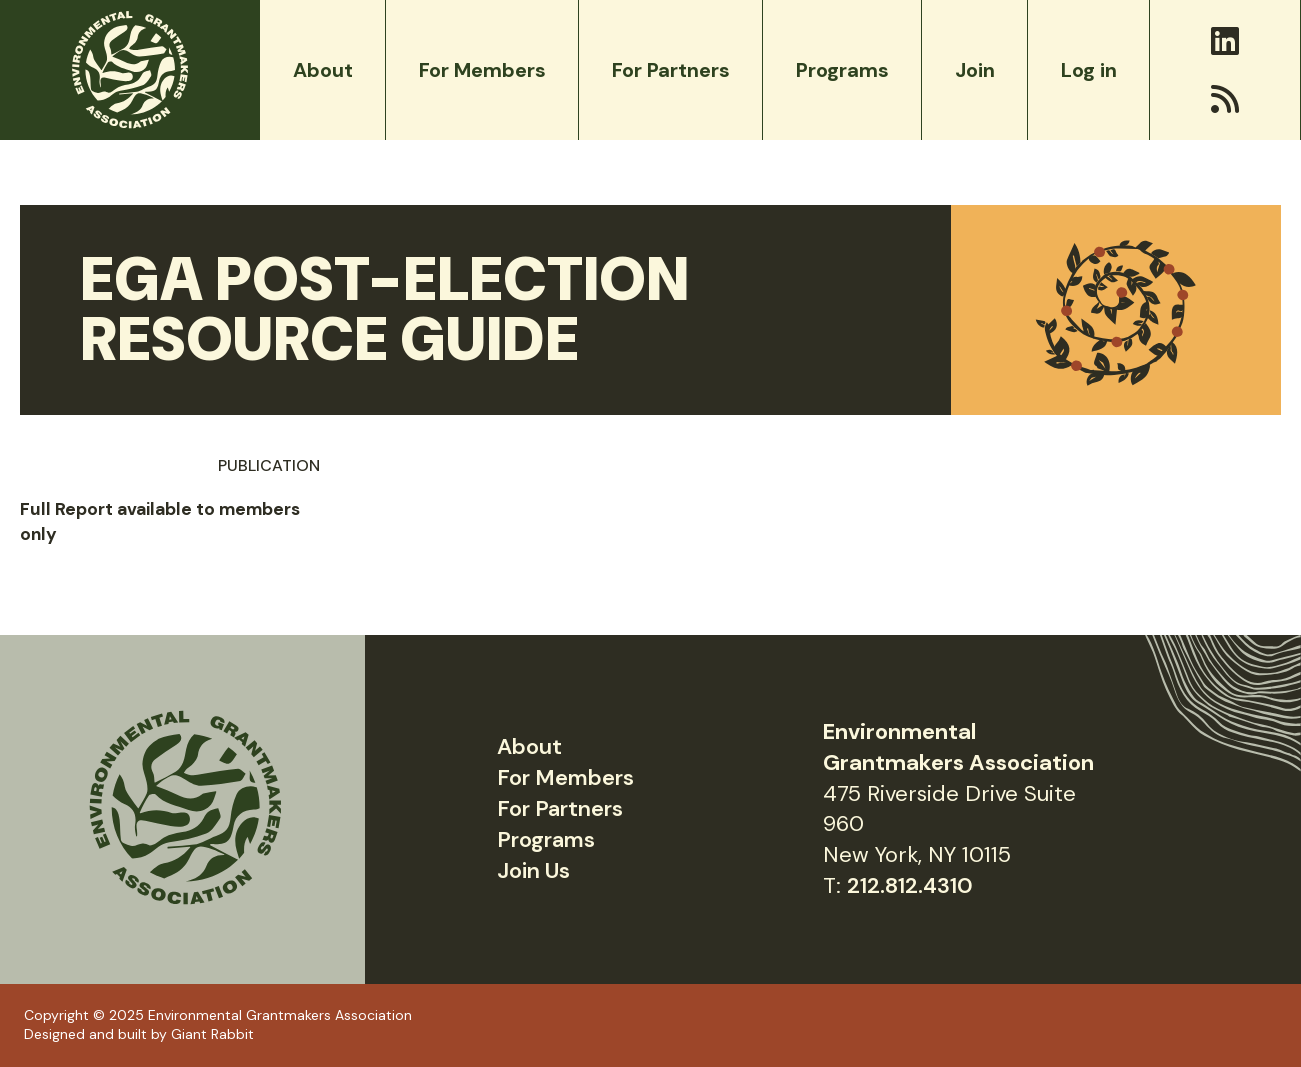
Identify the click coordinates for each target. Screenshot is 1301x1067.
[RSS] (1225, 99)
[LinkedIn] (1225, 41)
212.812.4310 (910, 885)
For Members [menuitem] (482, 70)
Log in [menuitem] (1089, 70)
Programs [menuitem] (842, 70)
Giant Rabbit (212, 1034)
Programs (546, 839)
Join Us (533, 870)
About (529, 746)
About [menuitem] (323, 70)
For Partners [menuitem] (671, 70)
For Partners (560, 808)
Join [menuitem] (975, 70)
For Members (565, 777)
